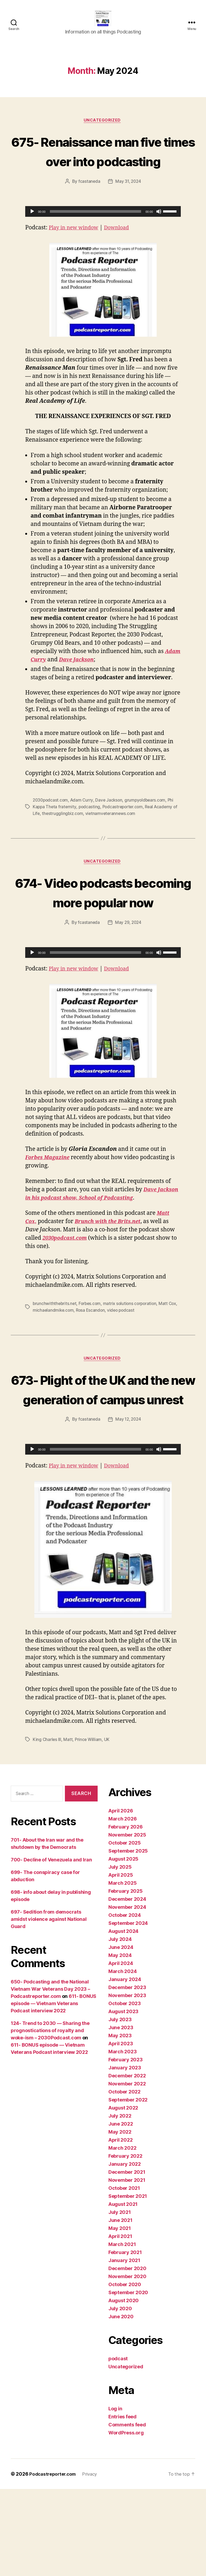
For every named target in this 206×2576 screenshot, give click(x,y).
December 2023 (127, 2074)
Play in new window (76, 256)
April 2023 (120, 2130)
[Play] (32, 239)
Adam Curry (83, 828)
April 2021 (120, 2323)
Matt (68, 1826)
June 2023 (120, 2114)
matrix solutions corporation (132, 1351)
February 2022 (125, 2243)
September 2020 (128, 2379)
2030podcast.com (51, 828)
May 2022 (119, 2219)
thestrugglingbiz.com (69, 841)
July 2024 (120, 2026)
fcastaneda (89, 210)
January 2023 (124, 2154)
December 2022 (127, 2162)
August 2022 (123, 2195)
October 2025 (124, 1930)
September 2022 (128, 2187)
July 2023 (120, 2106)
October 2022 (124, 2179)
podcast (118, 2445)
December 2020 (127, 2355)
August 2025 (123, 1946)
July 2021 (119, 2299)
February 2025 (125, 1978)
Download (122, 256)
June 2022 (120, 2211)
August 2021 (123, 2291)
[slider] (95, 239)
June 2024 (120, 2034)
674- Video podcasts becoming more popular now (103, 930)
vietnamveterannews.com (117, 841)
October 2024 (124, 2002)
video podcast (133, 1357)
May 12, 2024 (128, 1506)
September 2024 (128, 2010)
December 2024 (127, 1986)
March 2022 (122, 2235)
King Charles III (47, 1826)
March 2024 (122, 2058)
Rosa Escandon (102, 1357)
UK (108, 1826)
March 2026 (122, 1906)
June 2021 (120, 2307)
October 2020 (124, 2371)
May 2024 (120, 2042)
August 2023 (123, 2098)
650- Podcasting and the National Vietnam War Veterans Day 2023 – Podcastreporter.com (50, 2076)
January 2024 (124, 2066)
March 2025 (122, 1970)
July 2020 (120, 2395)
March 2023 (122, 2138)
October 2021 (124, 2275)
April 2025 (120, 1962)
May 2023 (120, 2122)
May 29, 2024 (128, 970)
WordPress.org (126, 2519)
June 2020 (121, 2403)
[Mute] (158, 239)
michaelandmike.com (64, 1357)
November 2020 (127, 2363)
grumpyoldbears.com (148, 828)
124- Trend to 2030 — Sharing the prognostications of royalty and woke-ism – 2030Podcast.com (50, 2117)
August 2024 (123, 2018)
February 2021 (125, 2339)
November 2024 (127, 1994)
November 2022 (127, 2170)
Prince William (89, 1826)
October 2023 (124, 2090)
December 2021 (126, 2259)
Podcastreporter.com (125, 834)
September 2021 (127, 2283)
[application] (103, 239)
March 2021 (122, 2331)
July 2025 (120, 1954)
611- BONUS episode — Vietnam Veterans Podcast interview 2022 (53, 2090)
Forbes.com (91, 1351)
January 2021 (124, 2347)
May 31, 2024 (128, 210)
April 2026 (120, 1897)
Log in (115, 2495)
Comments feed (127, 2511)
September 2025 (128, 1938)
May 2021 (119, 2315)
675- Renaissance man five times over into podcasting (103, 169)
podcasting (90, 834)
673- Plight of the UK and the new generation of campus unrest (103, 1456)
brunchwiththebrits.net (55, 1351)
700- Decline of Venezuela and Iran (51, 1946)
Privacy (94, 2561)
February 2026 (125, 1914)
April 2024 (120, 2050)
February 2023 (125, 2146)
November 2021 (126, 2267)
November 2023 (127, 2082)
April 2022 (120, 2227)
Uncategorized (103, 129)
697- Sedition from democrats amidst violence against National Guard (48, 2006)
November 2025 (127, 1922)
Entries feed (122, 2503)
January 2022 (124, 2251)
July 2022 (119, 2203)
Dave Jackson (111, 828)
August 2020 (123, 2387)
